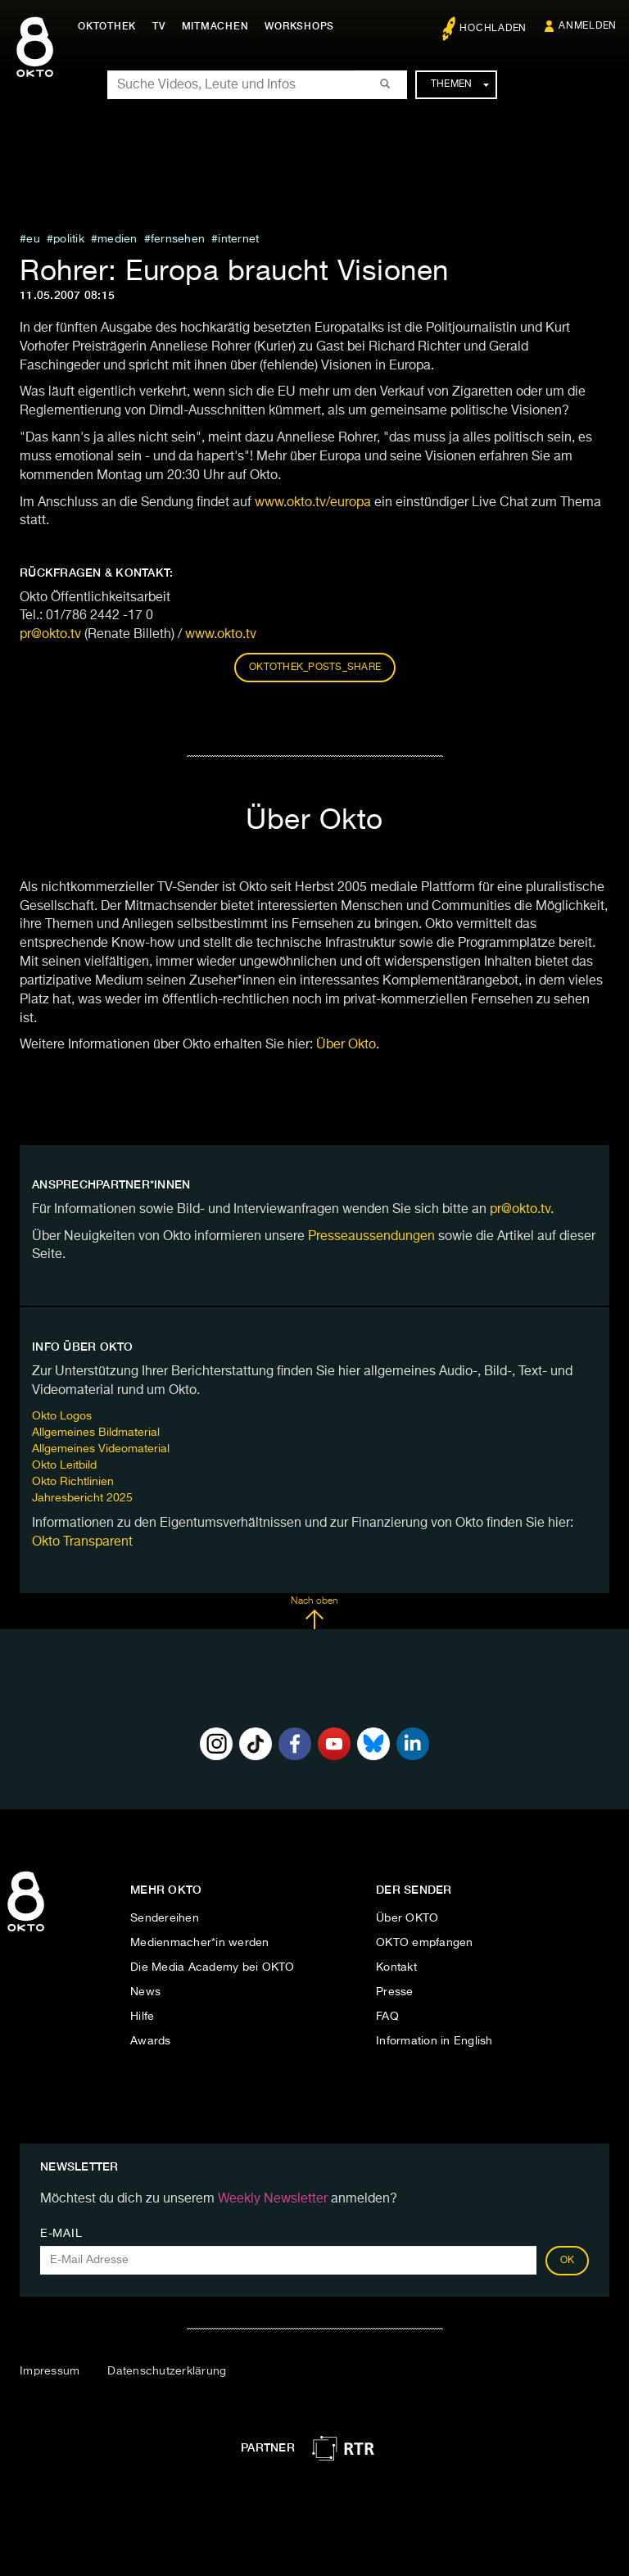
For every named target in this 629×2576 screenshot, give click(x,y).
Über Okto (346, 1045)
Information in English (434, 2041)
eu (33, 239)
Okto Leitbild (64, 1465)
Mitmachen (215, 26)
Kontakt (396, 1967)
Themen (460, 84)
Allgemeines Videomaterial (101, 1449)
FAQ (387, 2016)
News (145, 1992)
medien (117, 239)
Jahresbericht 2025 (82, 1498)
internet (238, 239)
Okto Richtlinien (73, 1481)
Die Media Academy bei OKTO (212, 1967)
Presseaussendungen (371, 1236)
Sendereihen (164, 1918)
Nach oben (314, 1612)
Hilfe (142, 2016)
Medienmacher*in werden (199, 1943)
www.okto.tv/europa (313, 502)
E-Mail (61, 2233)
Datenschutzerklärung (166, 2371)
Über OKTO (407, 1918)
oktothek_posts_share (315, 667)
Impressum (49, 2371)
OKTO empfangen (424, 1943)
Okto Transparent (82, 1542)
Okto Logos (62, 1416)
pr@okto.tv (50, 634)
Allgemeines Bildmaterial (96, 1432)
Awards (150, 2041)
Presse (395, 1992)
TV (158, 26)
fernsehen (178, 239)
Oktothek (107, 26)
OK (567, 2261)
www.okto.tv (220, 634)
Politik (68, 239)
